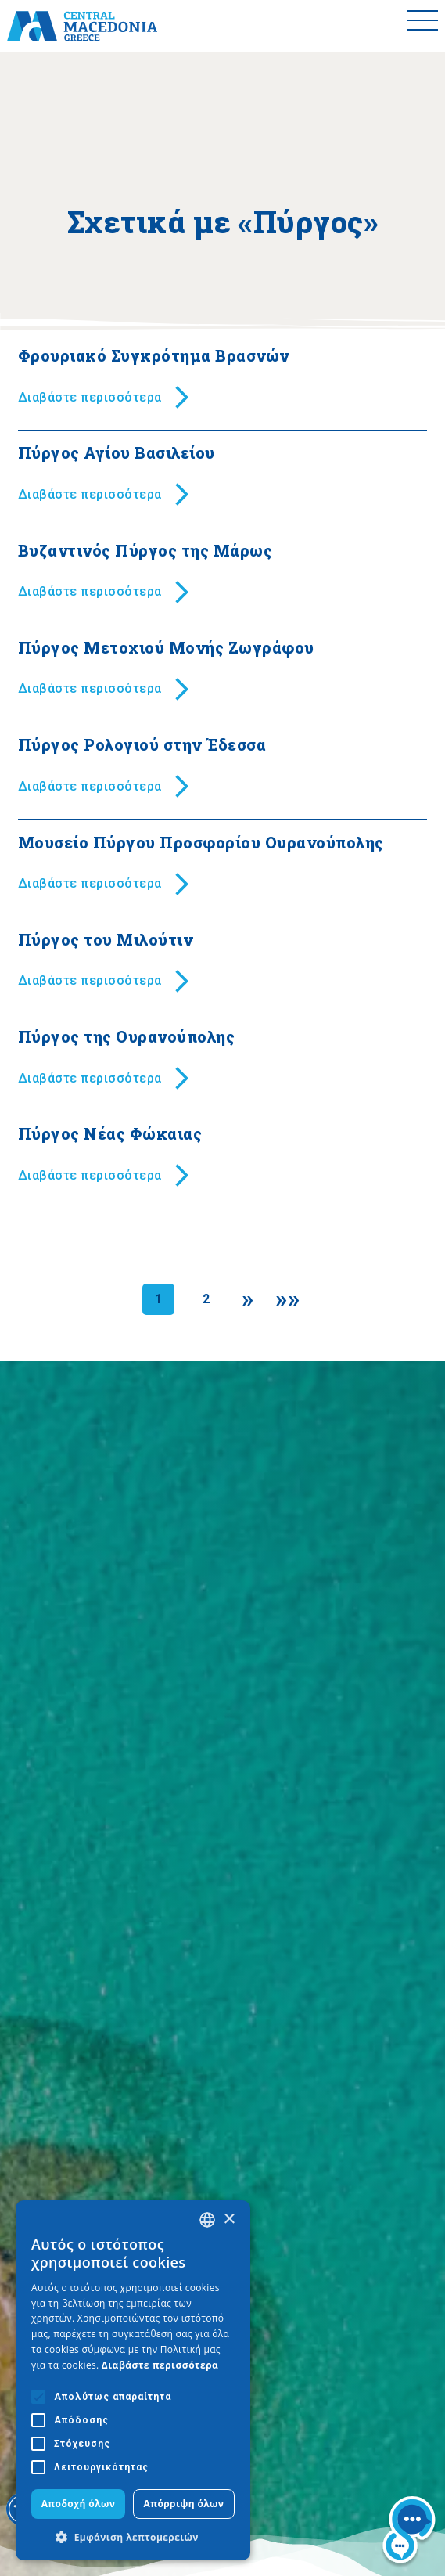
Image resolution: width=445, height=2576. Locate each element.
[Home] (82, 26)
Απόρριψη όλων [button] (184, 2503)
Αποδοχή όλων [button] (78, 2503)
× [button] (229, 2219)
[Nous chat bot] (409, 2532)
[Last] (287, 1299)
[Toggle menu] (422, 25)
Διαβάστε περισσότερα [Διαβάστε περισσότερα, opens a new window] (160, 2365)
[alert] (133, 2380)
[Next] (248, 1299)
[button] (133, 2537)
